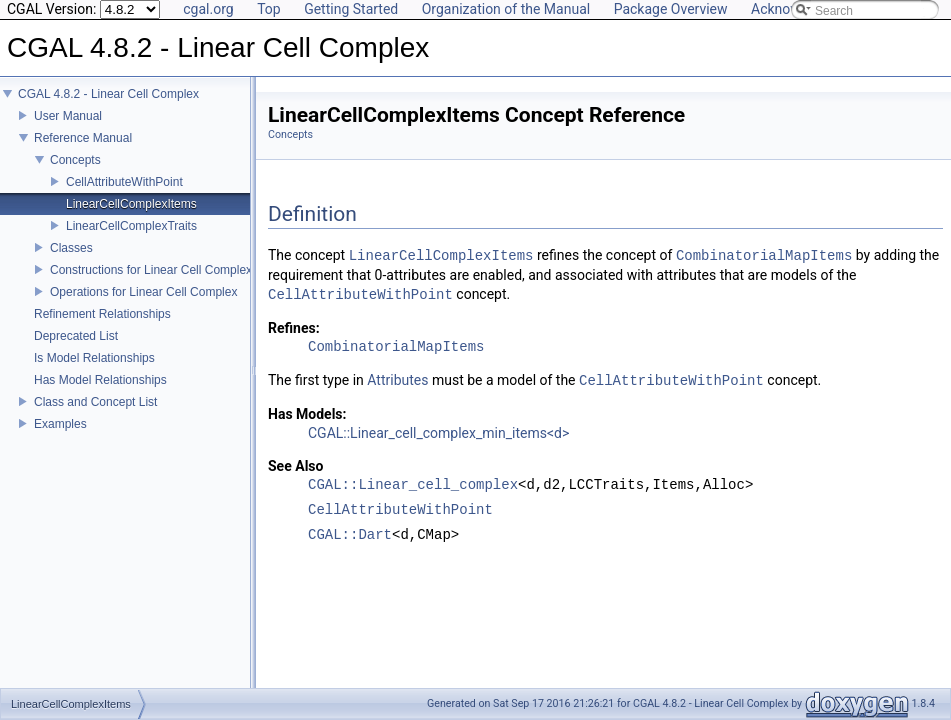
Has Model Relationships (100, 394)
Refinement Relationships (102, 328)
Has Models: (307, 414)
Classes (71, 262)
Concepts (75, 174)
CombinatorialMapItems (764, 255)
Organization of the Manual (506, 9)
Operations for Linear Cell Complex (143, 306)
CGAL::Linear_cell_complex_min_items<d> (438, 433)
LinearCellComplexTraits (131, 240)
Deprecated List (76, 350)
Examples (60, 438)
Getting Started (351, 9)
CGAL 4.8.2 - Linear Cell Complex (108, 108)
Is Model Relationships (94, 372)
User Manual (68, 130)
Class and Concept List (95, 416)
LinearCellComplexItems (131, 218)
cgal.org (208, 9)
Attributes (397, 381)
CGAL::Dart (350, 535)
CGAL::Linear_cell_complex (413, 485)
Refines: (294, 328)
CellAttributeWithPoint (124, 196)
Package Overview (671, 9)
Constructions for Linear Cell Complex (151, 284)
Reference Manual (83, 152)
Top (269, 9)
